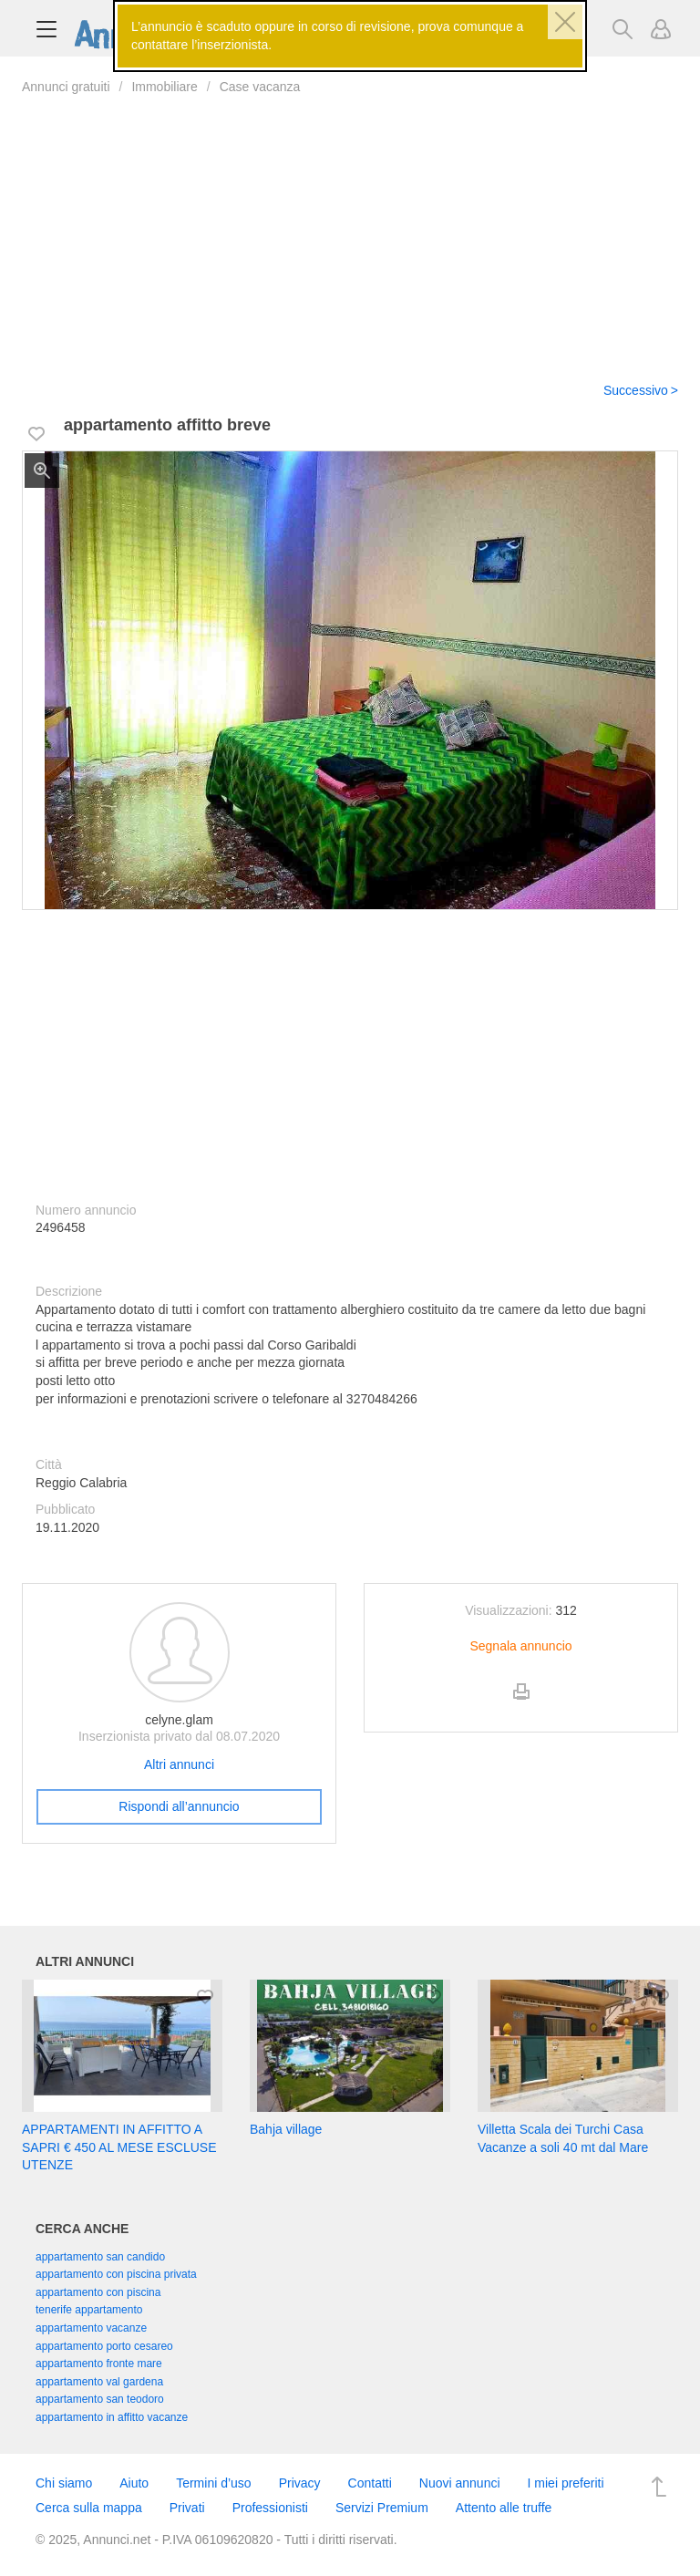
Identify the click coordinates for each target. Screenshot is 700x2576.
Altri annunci (179, 1764)
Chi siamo (64, 2483)
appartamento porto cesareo (104, 2346)
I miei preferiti (566, 2483)
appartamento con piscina (98, 2292)
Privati (187, 2507)
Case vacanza (260, 86)
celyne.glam (179, 1719)
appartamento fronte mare (99, 2363)
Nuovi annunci (459, 2483)
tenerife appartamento (89, 2309)
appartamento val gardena (99, 2381)
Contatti (370, 2483)
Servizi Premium (381, 2507)
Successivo (635, 390)
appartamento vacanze (91, 2328)
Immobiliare (164, 86)
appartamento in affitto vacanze (112, 2417)
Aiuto (134, 2483)
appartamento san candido (100, 2256)
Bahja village (286, 2129)
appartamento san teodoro (100, 2399)
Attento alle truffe (504, 2507)
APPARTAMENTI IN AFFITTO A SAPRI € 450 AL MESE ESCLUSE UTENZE (119, 2147)
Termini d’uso (213, 2483)
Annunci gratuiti (66, 86)
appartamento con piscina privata (116, 2274)
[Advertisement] (350, 227)
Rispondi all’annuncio (178, 1806)
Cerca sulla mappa (89, 2507)
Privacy (300, 2483)
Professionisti (270, 2507)
